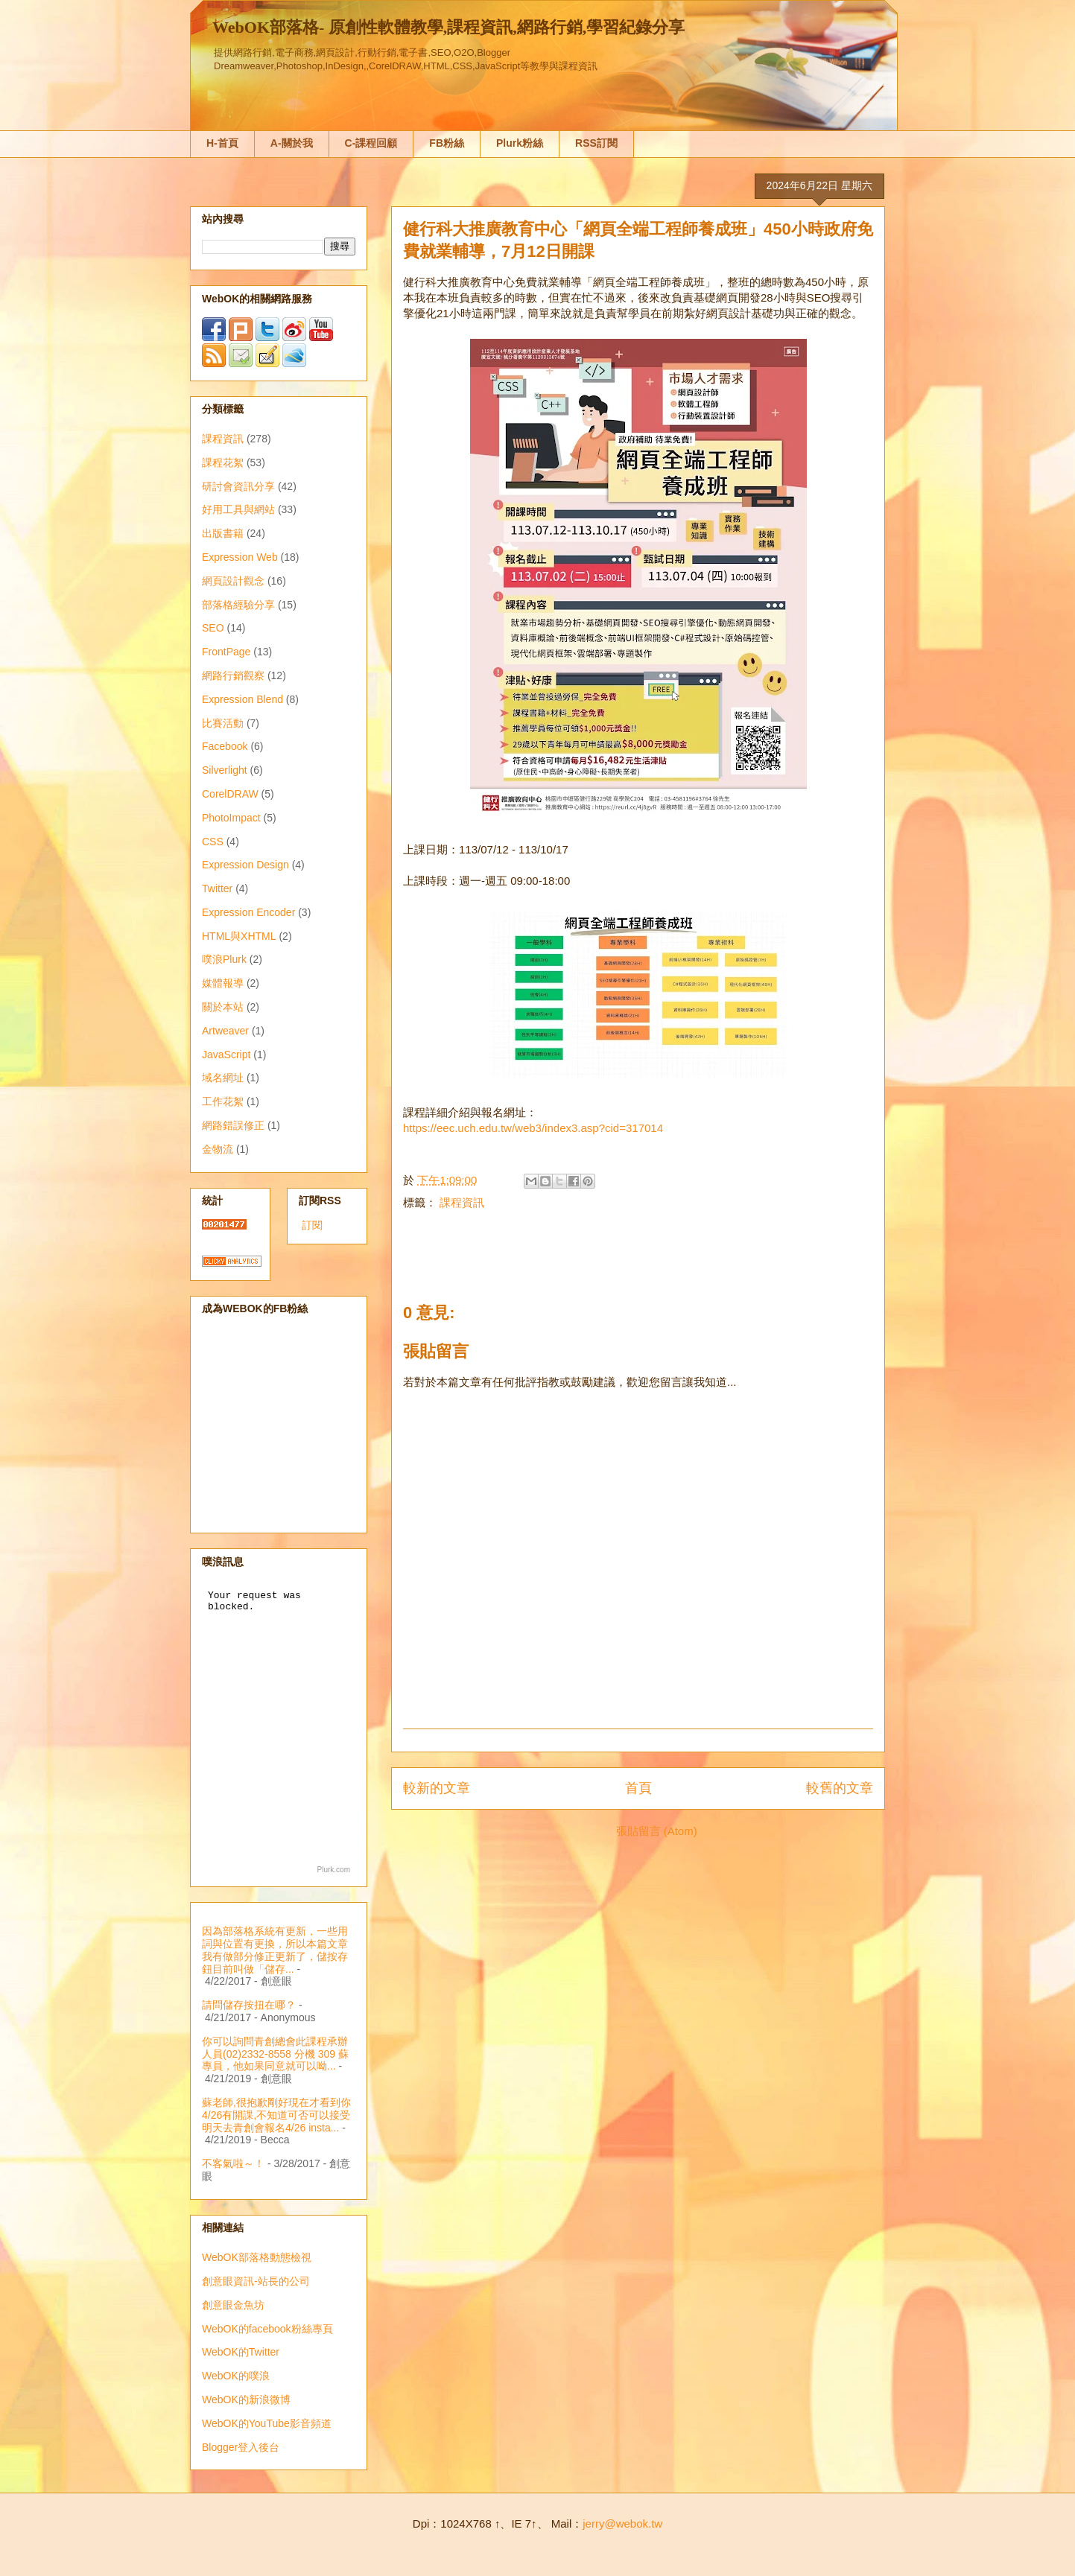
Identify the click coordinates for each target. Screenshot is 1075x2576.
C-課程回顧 (371, 143)
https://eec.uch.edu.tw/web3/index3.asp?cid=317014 (533, 1128)
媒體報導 (223, 983)
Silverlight (224, 770)
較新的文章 (436, 1788)
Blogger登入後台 (240, 2447)
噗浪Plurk (224, 959)
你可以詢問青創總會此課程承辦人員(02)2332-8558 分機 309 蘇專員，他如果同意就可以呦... (275, 2054)
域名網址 (223, 1078)
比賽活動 (223, 723)
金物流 (217, 1149)
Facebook (224, 746)
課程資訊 (462, 1202)
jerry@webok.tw (622, 2523)
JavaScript (226, 1054)
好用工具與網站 (238, 509)
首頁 (638, 1788)
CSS (212, 841)
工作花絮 (223, 1101)
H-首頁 (222, 143)
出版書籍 (223, 533)
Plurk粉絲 (519, 143)
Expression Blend (242, 699)
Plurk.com (333, 1870)
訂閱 (312, 1225)
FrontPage (226, 652)
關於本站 (223, 1007)
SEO (213, 628)
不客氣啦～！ (233, 2163)
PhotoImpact (231, 818)
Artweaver (225, 1031)
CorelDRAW (230, 794)
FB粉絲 (446, 143)
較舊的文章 (839, 1788)
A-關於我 (291, 143)
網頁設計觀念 (233, 581)
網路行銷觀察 (233, 675)
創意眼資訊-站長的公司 (256, 2281)
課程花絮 (223, 462)
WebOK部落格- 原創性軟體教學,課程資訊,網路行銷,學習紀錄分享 (448, 27)
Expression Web (240, 557)
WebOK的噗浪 (236, 2376)
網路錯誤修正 (233, 1125)
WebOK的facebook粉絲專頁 (267, 2329)
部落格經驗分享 (238, 605)
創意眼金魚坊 (233, 2305)
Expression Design (245, 865)
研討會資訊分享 (238, 486)
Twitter (217, 888)
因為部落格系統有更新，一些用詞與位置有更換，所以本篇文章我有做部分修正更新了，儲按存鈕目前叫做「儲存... (275, 1949)
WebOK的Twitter (240, 2352)
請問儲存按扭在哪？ (249, 2005)
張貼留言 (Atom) (656, 1831)
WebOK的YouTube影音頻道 (267, 2423)
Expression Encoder (248, 912)
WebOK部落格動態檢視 (256, 2257)
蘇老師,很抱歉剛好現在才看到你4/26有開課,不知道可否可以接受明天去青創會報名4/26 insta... (276, 2115)
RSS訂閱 (596, 143)
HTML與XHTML (239, 936)
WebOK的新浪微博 (246, 2399)
